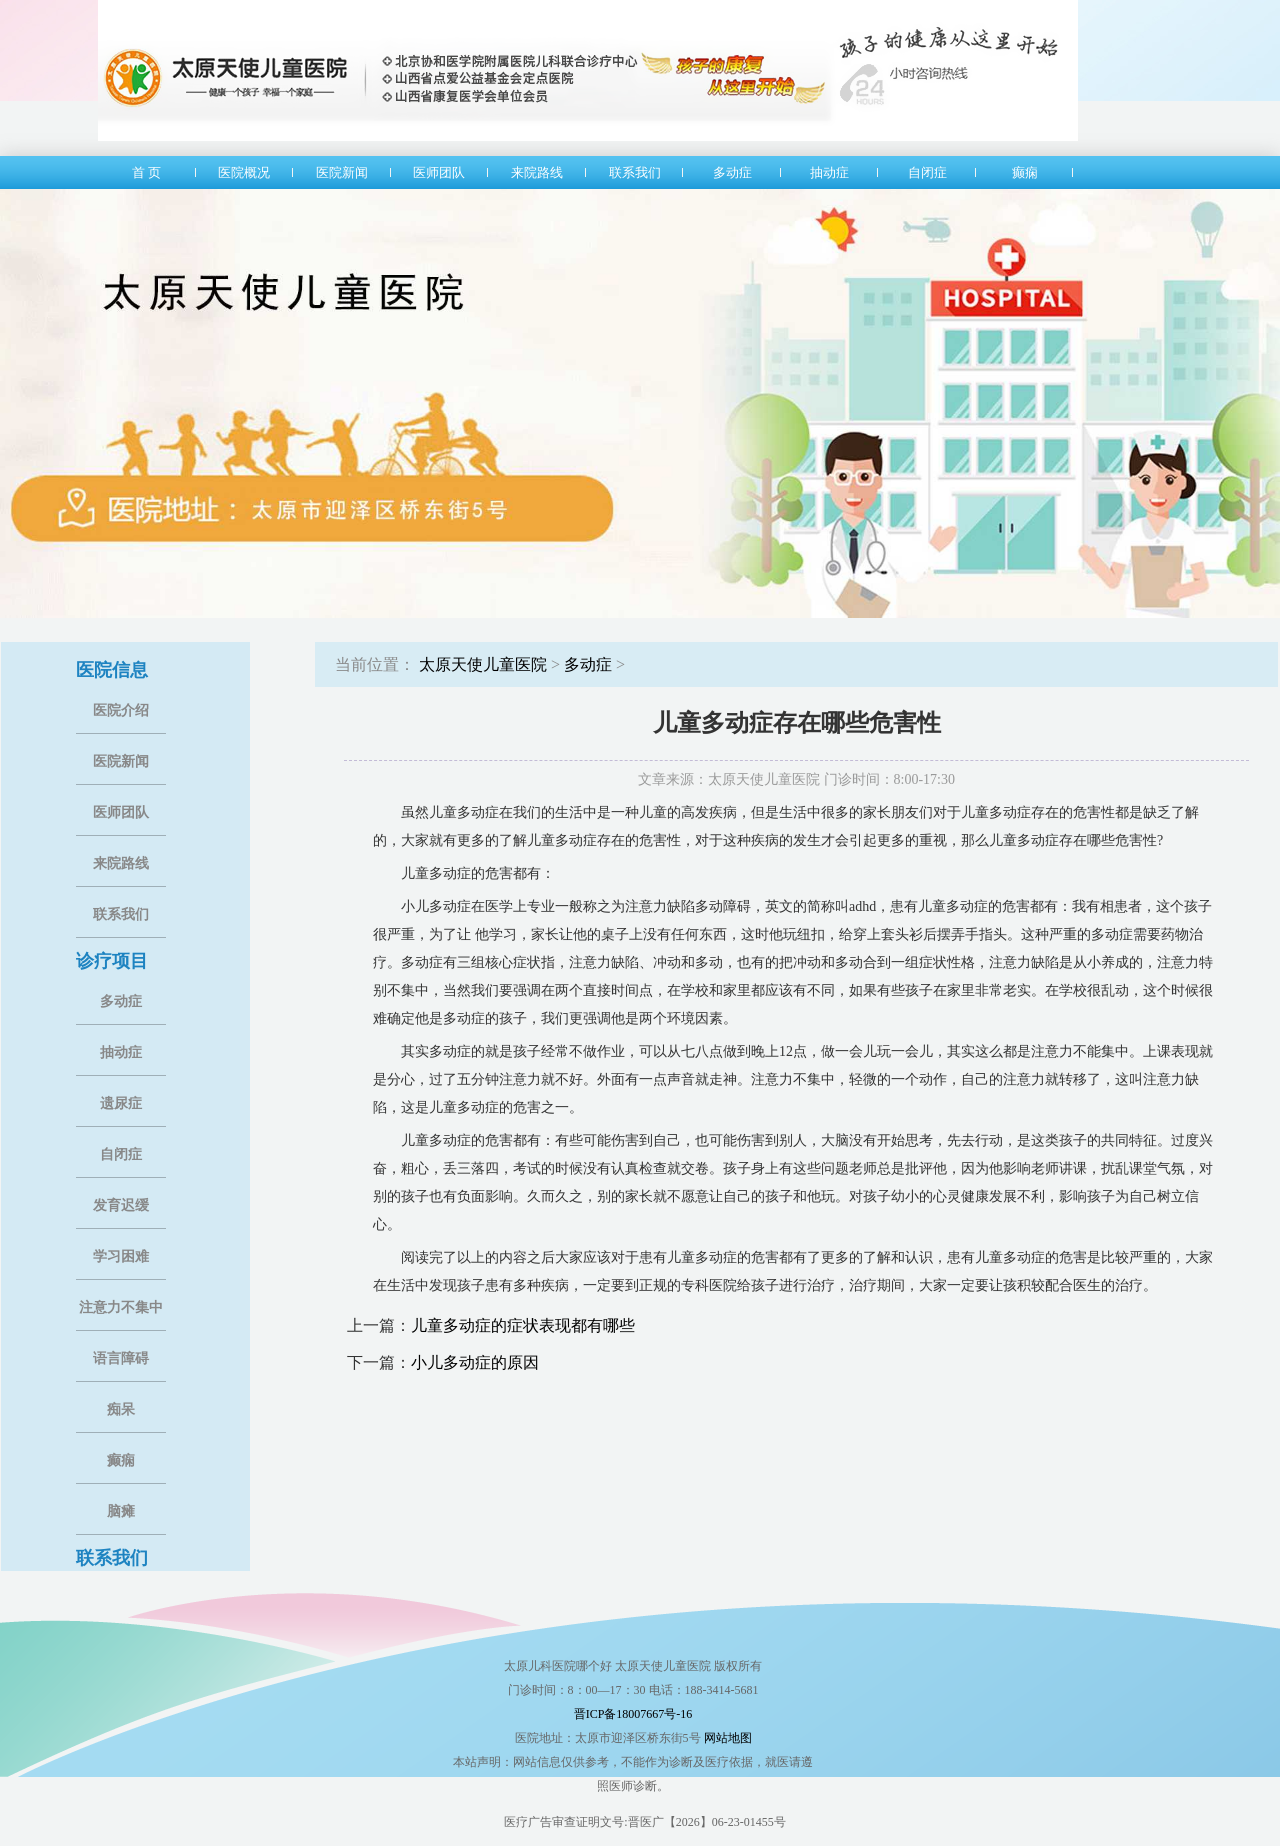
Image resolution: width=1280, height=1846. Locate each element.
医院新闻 (121, 761)
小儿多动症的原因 (475, 1362)
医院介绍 (121, 710)
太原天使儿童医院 (483, 664)
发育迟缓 (121, 1205)
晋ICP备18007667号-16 (633, 1714)
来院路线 (121, 863)
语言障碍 (121, 1358)
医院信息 (112, 670)
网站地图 (728, 1738)
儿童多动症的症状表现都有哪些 (523, 1325)
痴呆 (121, 1409)
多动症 (121, 1001)
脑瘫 (121, 1511)
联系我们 (121, 914)
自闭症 (121, 1154)
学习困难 (121, 1256)
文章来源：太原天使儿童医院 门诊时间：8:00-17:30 (796, 779)
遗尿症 (121, 1103)
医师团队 (121, 812)
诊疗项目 (112, 961)
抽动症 (121, 1052)
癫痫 (121, 1460)
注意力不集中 (121, 1307)
